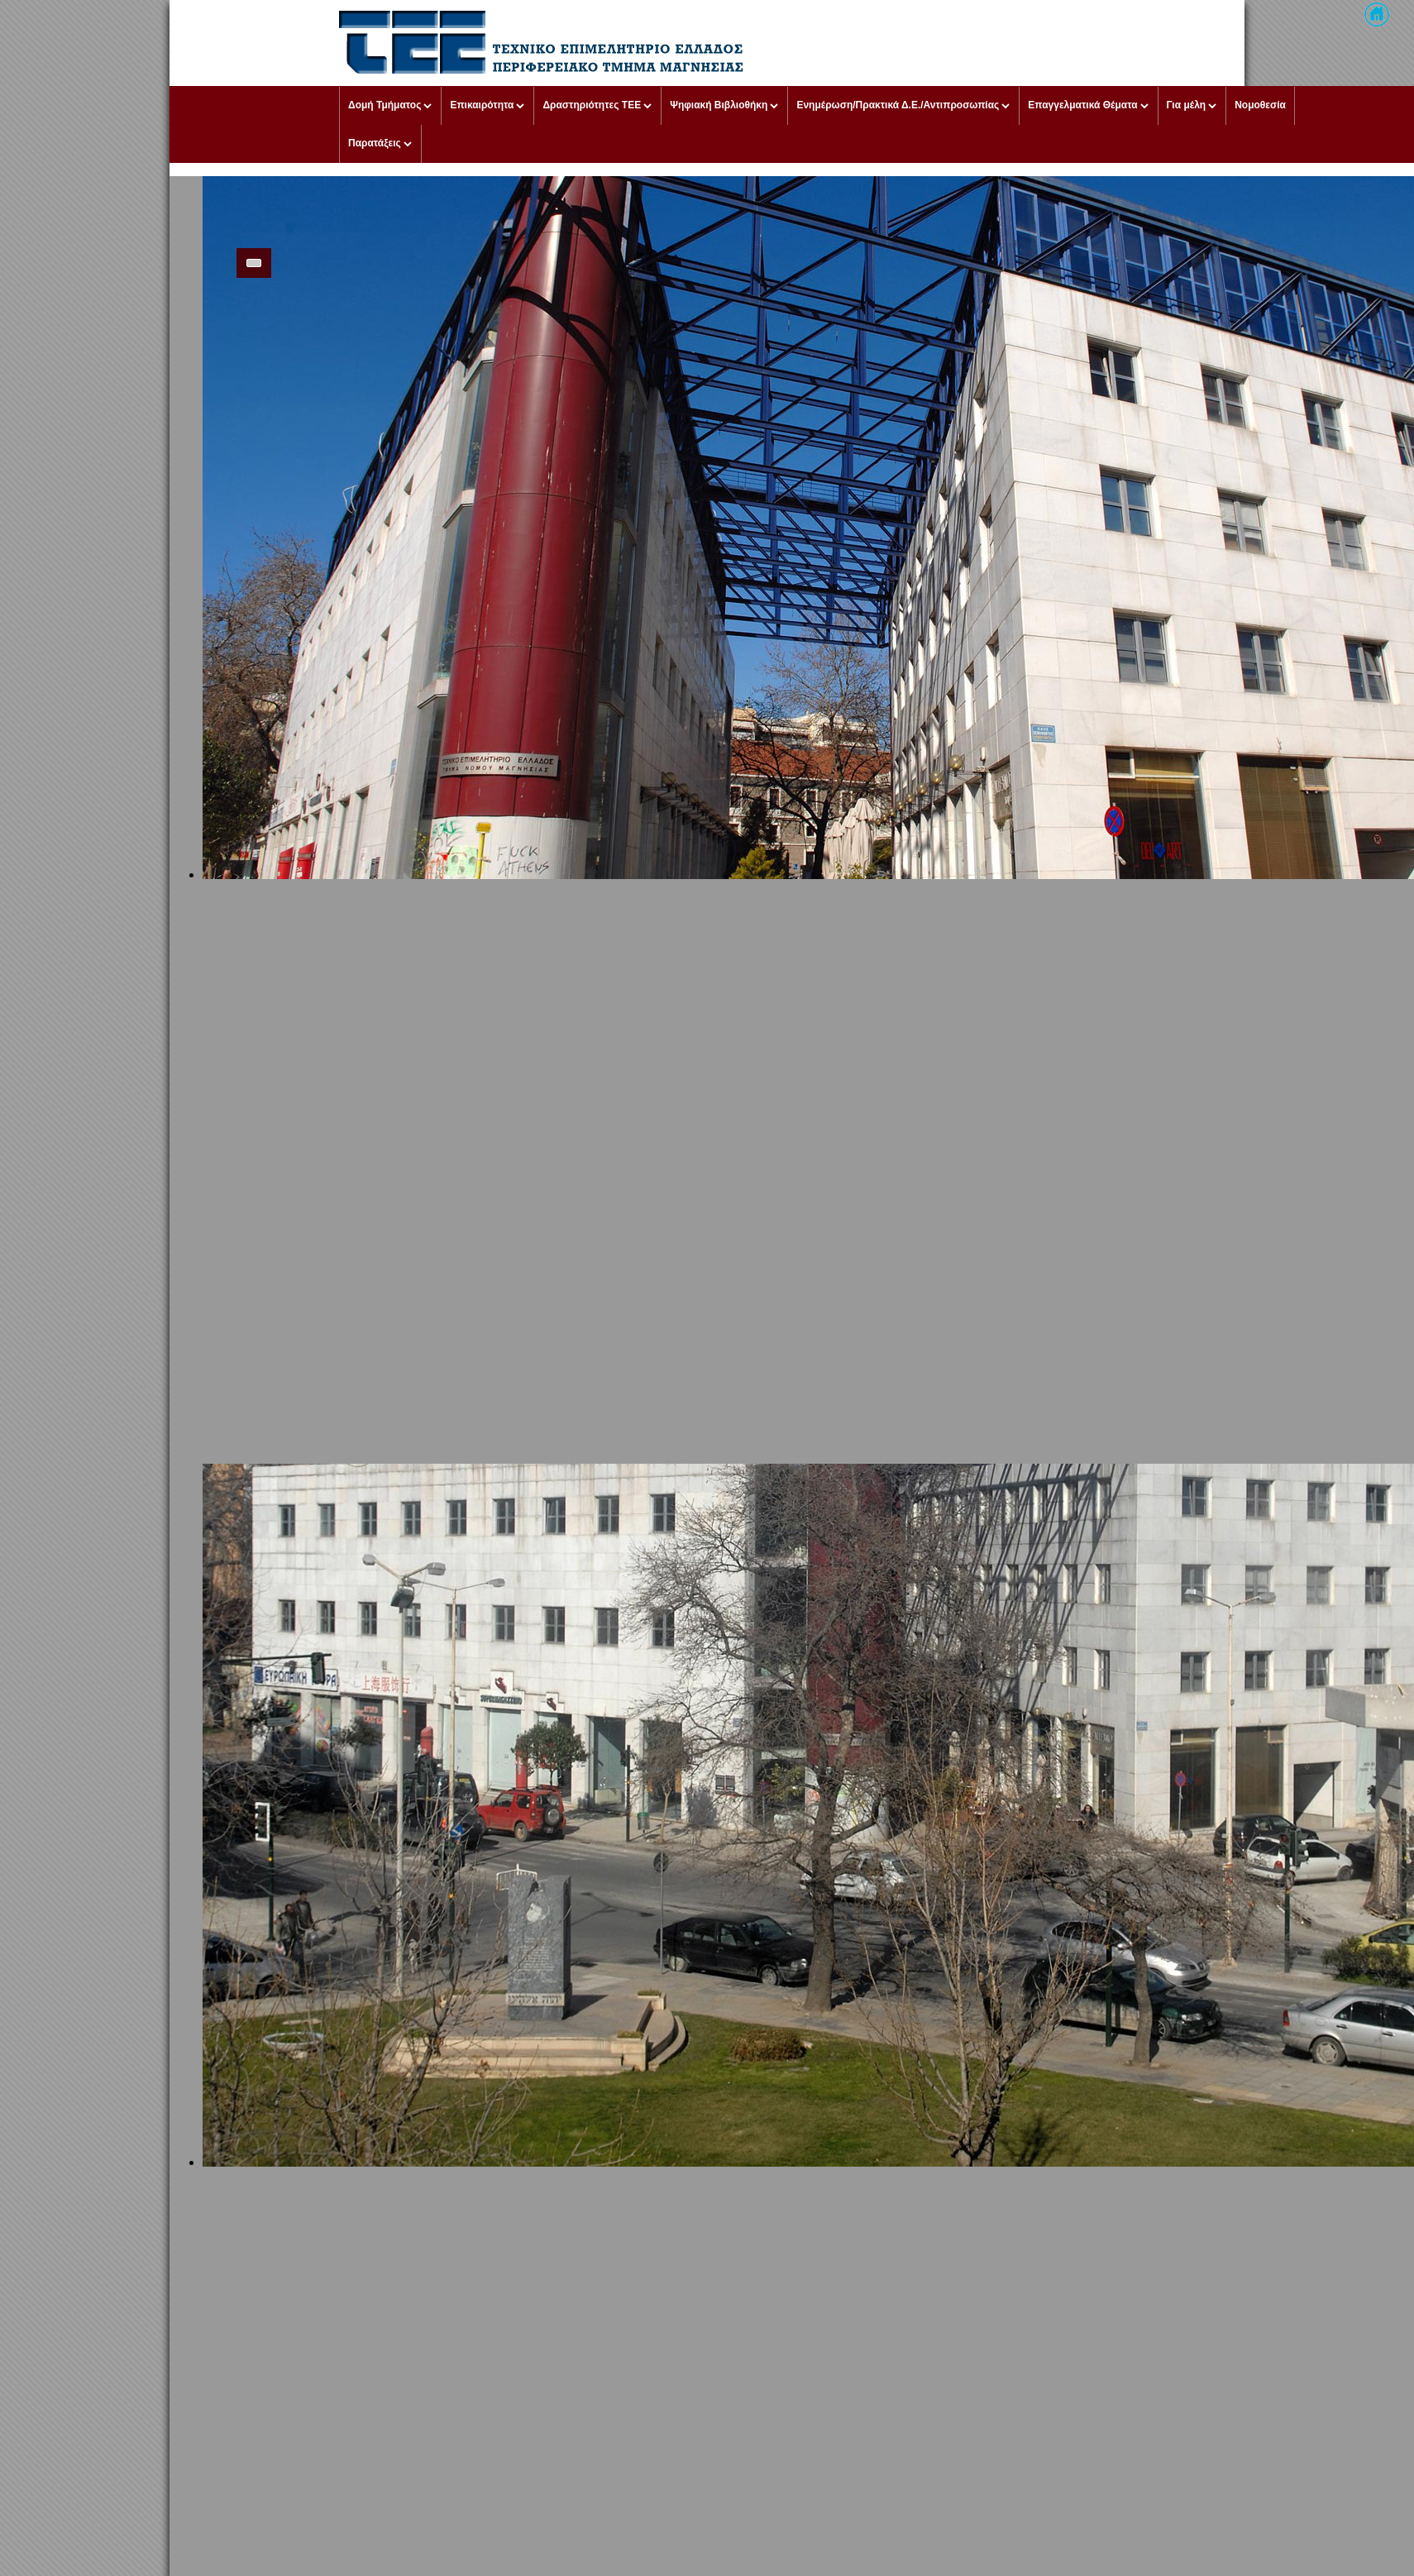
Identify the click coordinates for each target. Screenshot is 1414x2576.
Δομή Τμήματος (384, 105)
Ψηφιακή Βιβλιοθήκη (718, 105)
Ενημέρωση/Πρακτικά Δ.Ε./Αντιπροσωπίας (897, 105)
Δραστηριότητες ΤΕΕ (591, 105)
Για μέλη (1186, 105)
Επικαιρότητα (482, 105)
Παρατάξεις (374, 143)
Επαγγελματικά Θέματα (1082, 105)
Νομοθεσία (1260, 105)
